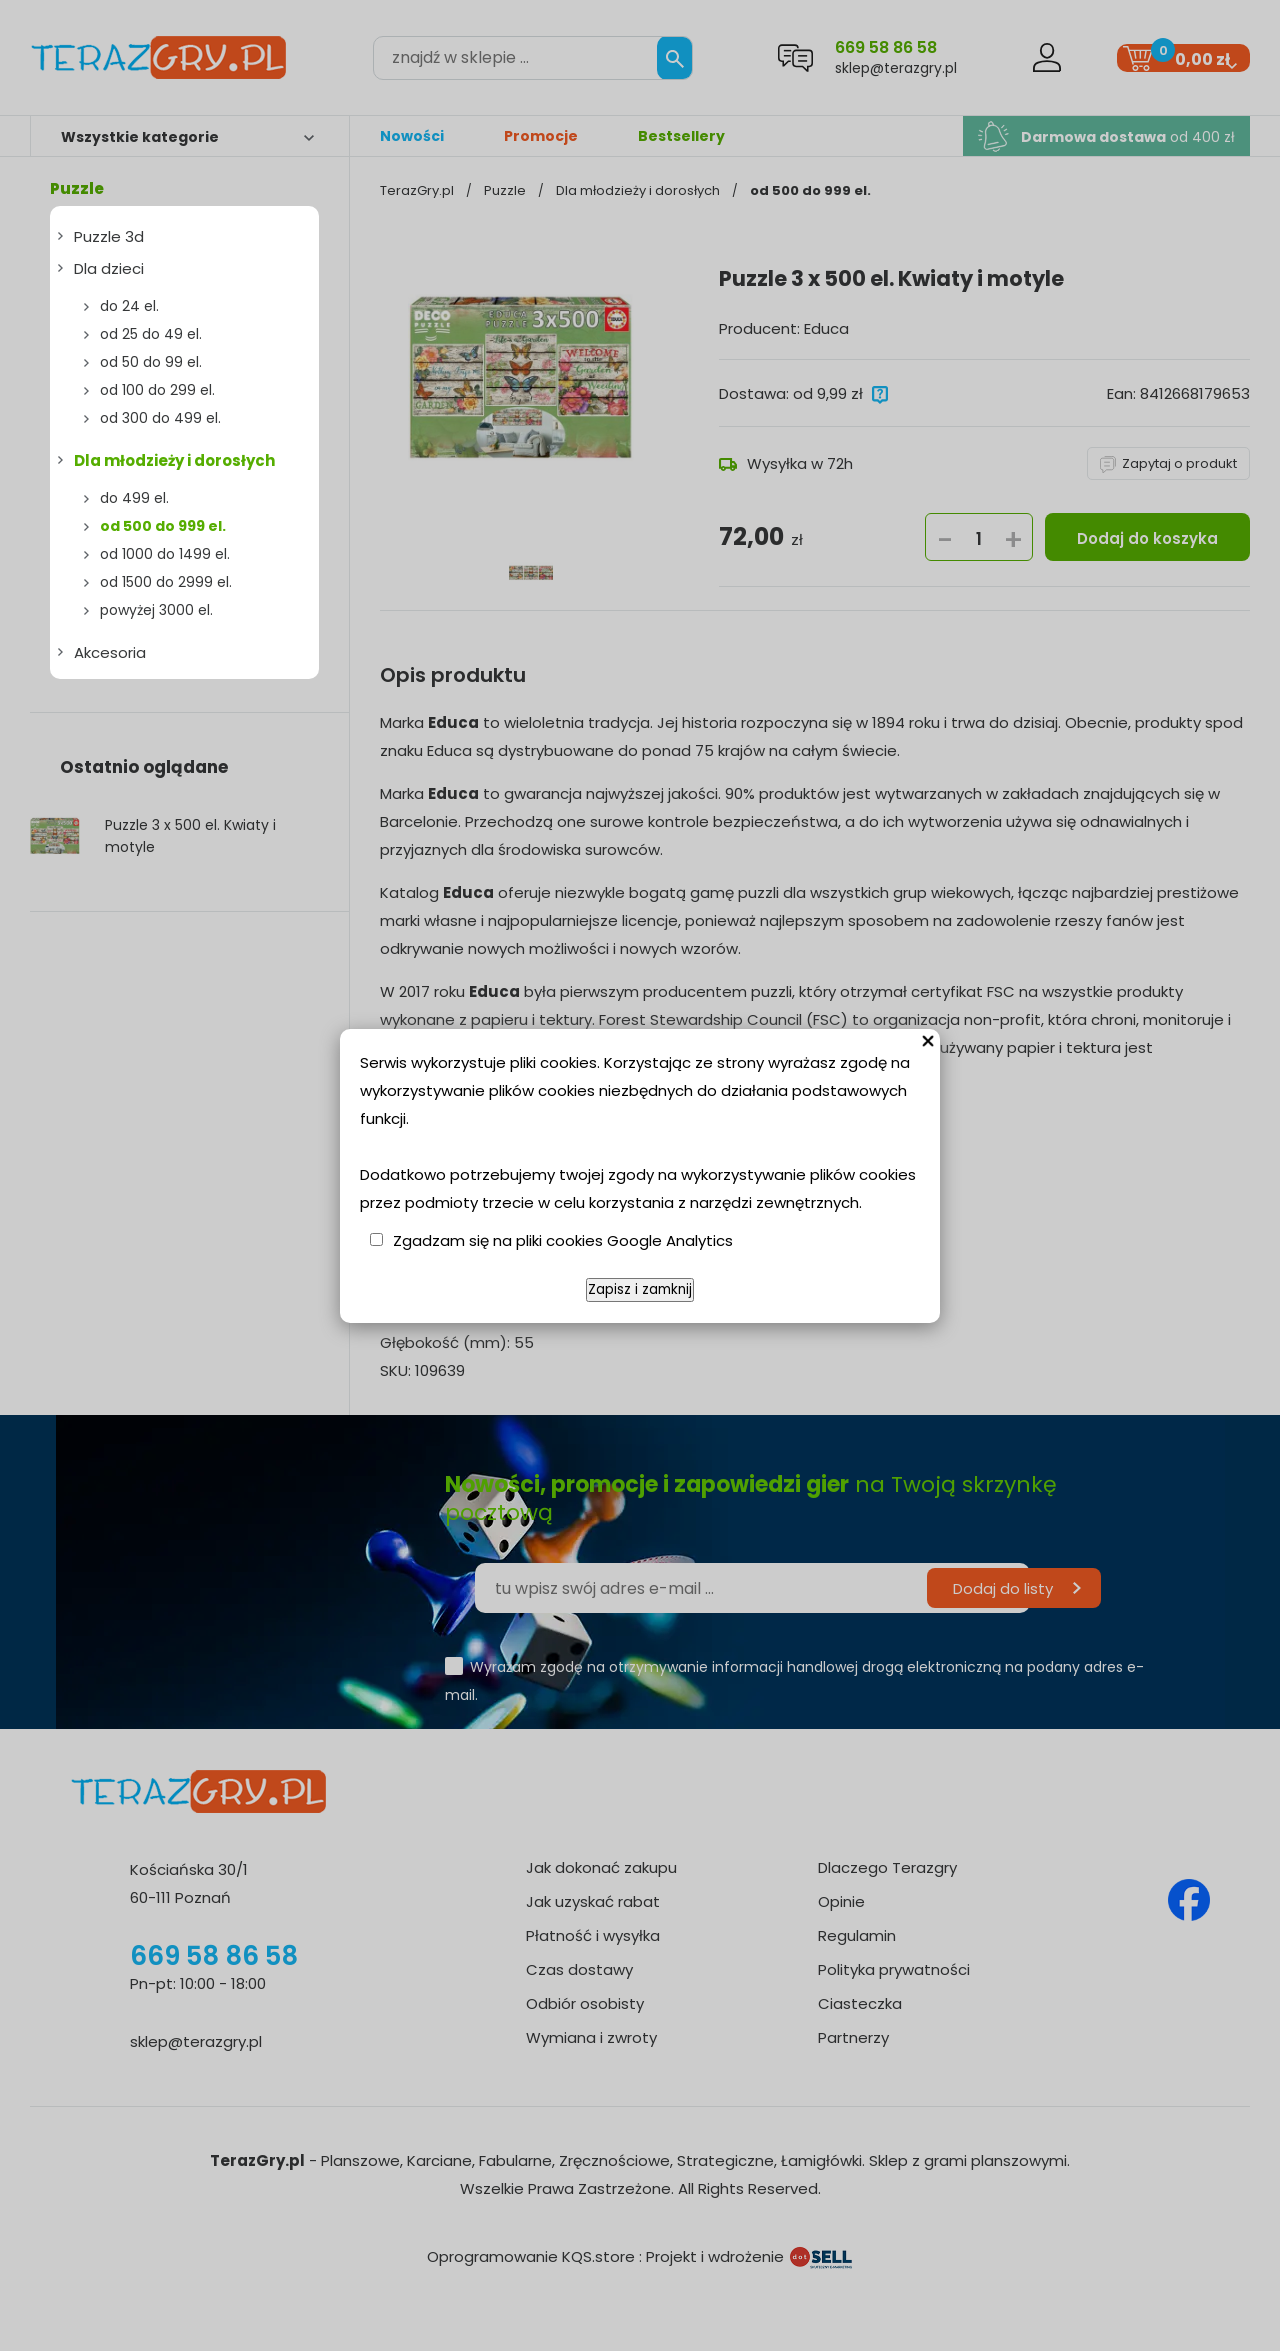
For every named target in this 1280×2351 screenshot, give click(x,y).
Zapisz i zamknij (640, 1289)
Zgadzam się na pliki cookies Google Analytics (563, 1240)
